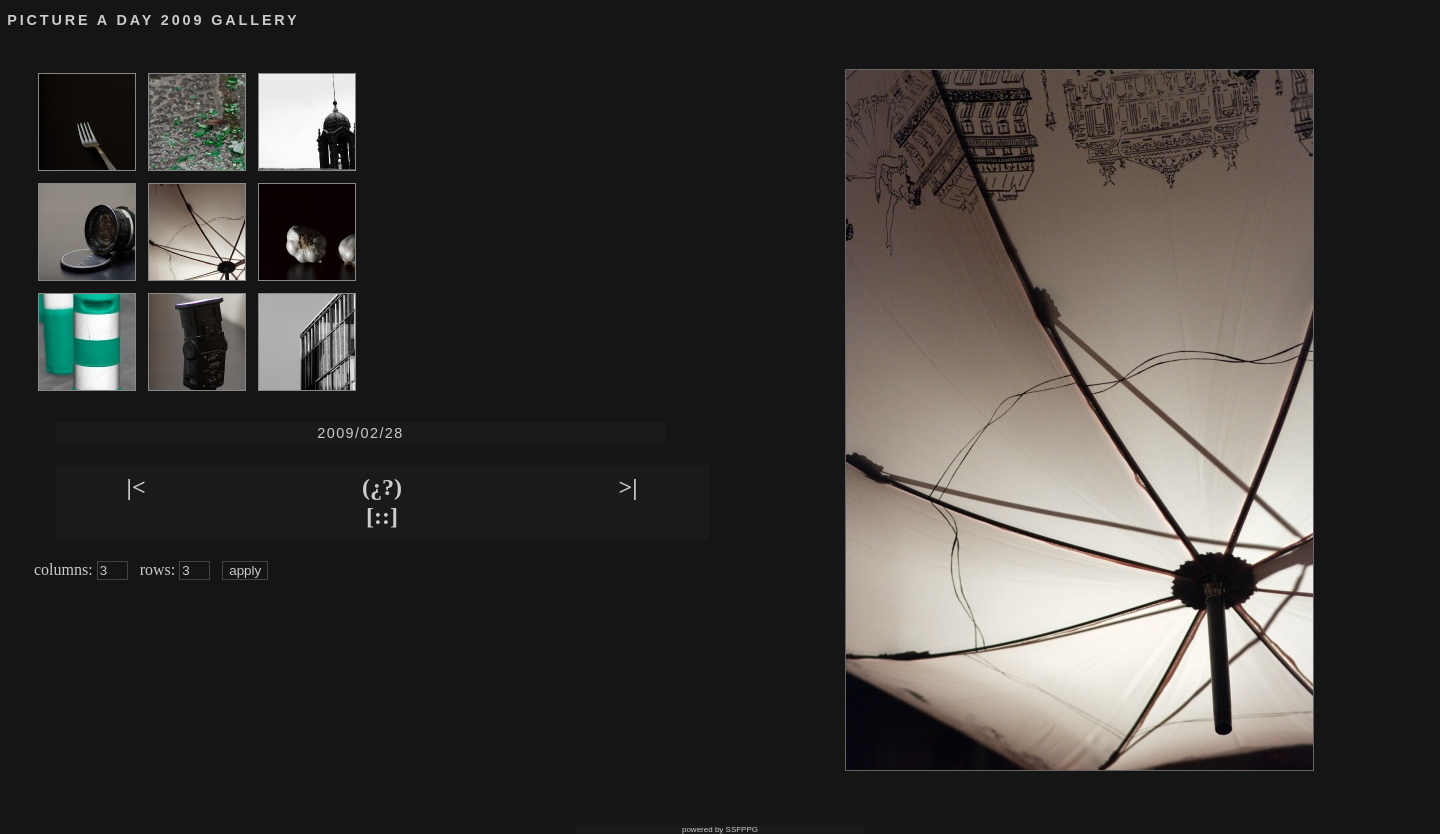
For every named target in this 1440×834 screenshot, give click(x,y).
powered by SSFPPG (720, 829)
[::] (382, 516)
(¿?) (382, 487)
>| (628, 487)
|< (136, 487)
